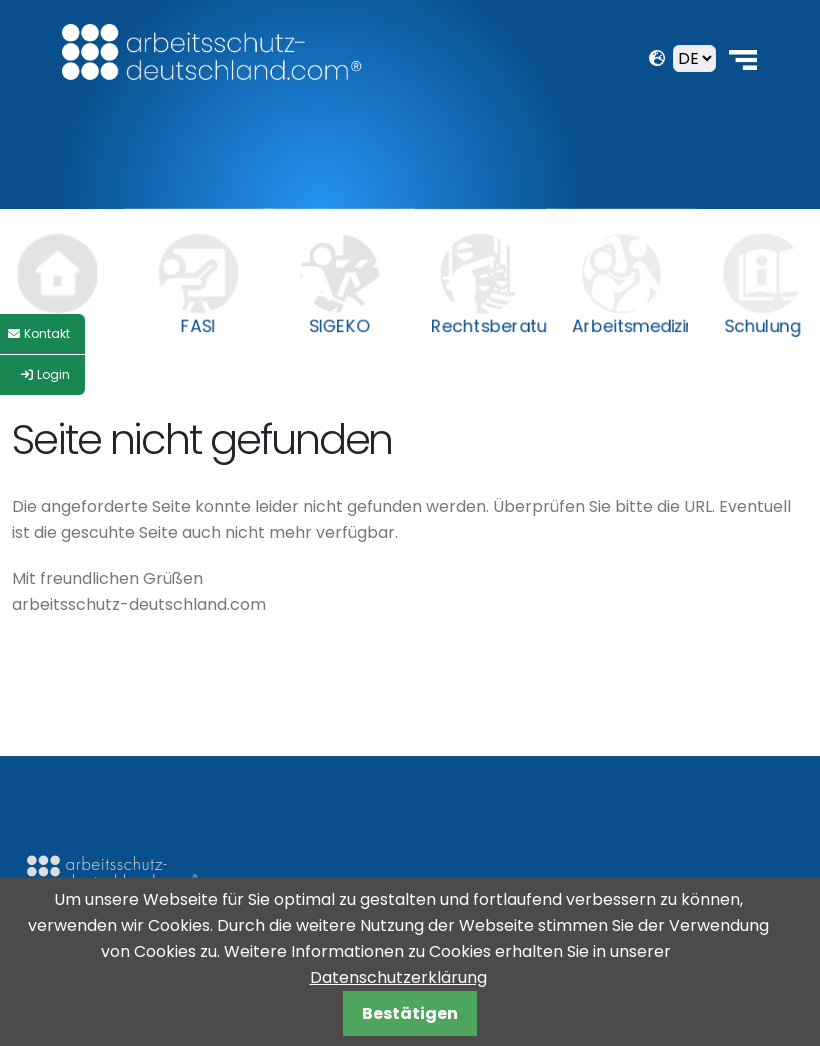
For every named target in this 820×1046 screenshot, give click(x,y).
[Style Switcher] (42, 334)
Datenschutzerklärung (398, 977)
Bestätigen (410, 1013)
